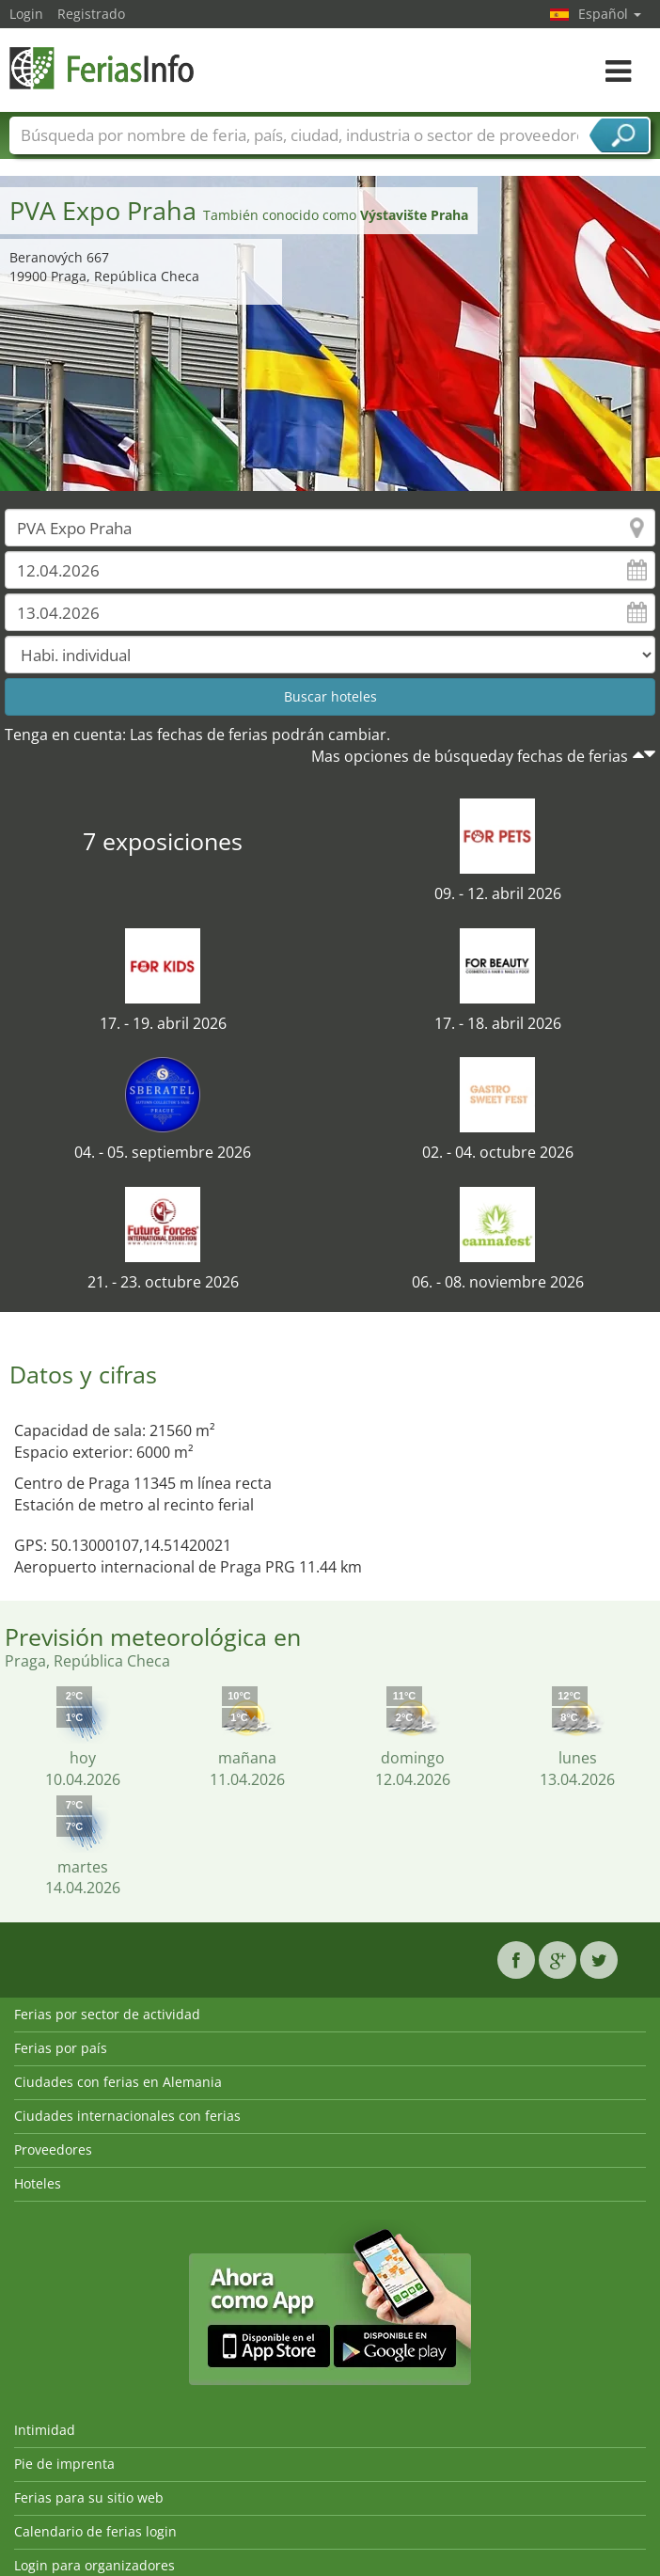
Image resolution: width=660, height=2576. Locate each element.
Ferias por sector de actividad (107, 2014)
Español (609, 14)
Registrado (91, 14)
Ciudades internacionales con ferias (127, 2116)
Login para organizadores (94, 2565)
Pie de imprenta (64, 2464)
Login (26, 14)
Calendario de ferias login (95, 2531)
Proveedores (53, 2149)
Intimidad (44, 2430)
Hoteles (37, 2183)
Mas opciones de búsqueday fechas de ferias (469, 756)
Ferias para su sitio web (89, 2497)
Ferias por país (60, 2048)
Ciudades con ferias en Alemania (118, 2082)
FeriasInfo (103, 68)
